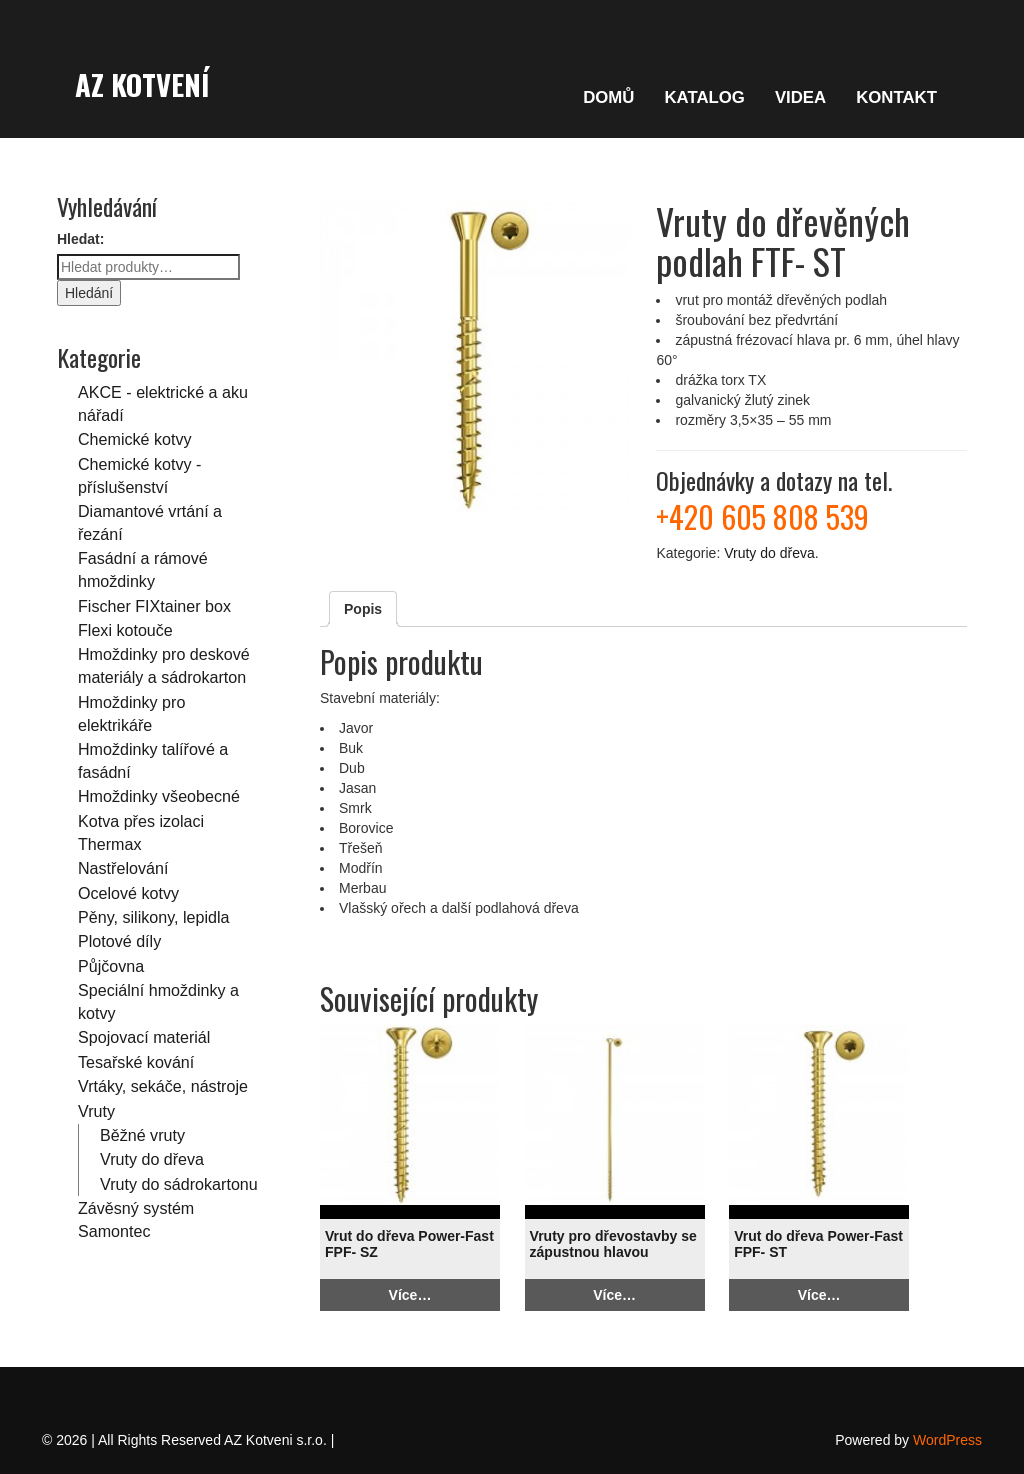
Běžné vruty (142, 1135)
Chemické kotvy (135, 439)
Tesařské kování (136, 1062)
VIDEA (800, 97)
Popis (363, 609)
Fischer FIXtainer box (154, 606)
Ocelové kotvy (128, 893)
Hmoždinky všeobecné (159, 796)
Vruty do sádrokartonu (179, 1184)
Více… (410, 1295)
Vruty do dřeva (152, 1159)
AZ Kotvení (142, 84)
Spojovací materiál (144, 1037)
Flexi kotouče (125, 630)
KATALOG (704, 97)
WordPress (947, 1440)
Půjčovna (111, 966)
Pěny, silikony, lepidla (153, 917)
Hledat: (80, 239)
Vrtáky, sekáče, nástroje (163, 1086)
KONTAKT (896, 97)
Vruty (96, 1111)
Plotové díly (119, 941)
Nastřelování (123, 868)
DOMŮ (608, 97)
